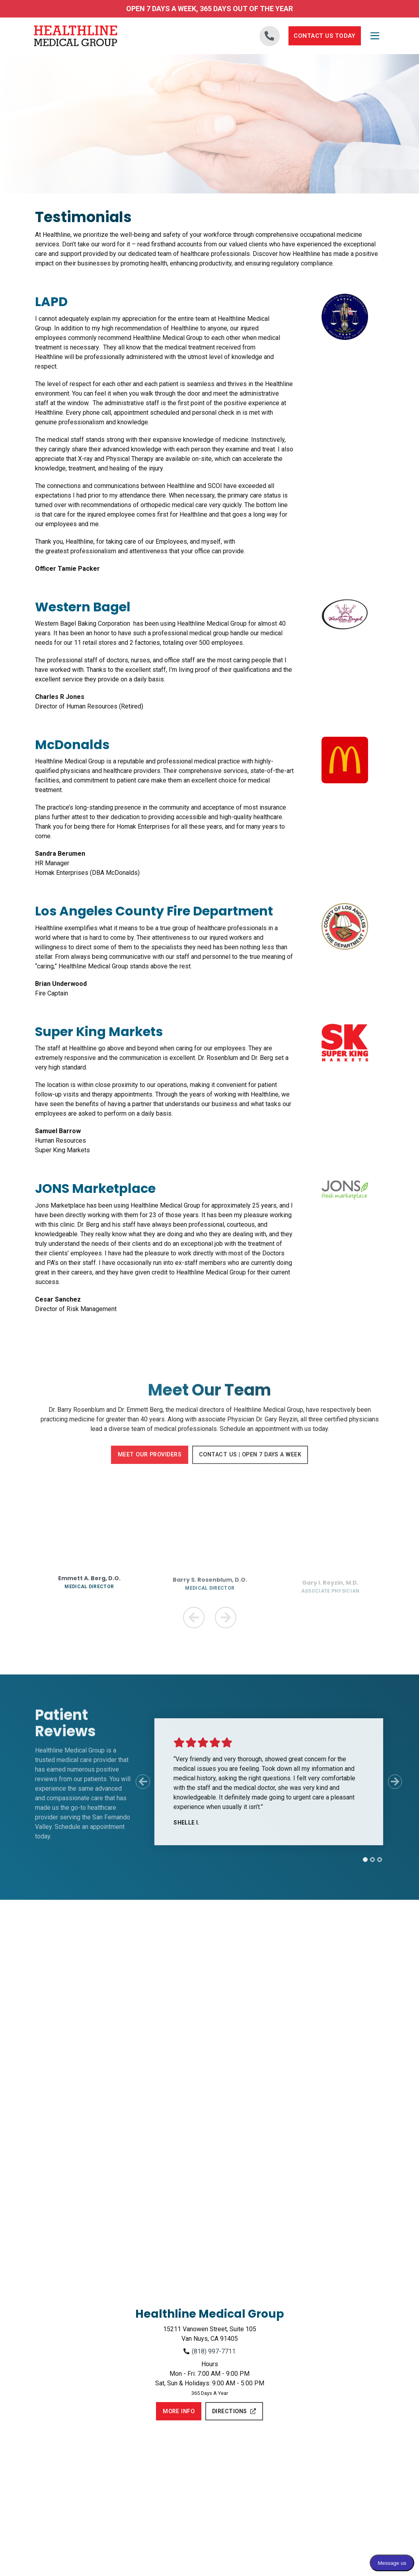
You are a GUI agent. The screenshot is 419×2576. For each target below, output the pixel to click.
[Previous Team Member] (194, 1616)
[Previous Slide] (130, 1780)
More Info (179, 2410)
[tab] (359, 1858)
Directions (233, 2410)
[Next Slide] (395, 1780)
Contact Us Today (325, 35)
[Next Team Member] (226, 1616)
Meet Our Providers (148, 1461)
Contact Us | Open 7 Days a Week (251, 1461)
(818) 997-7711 (214, 2349)
